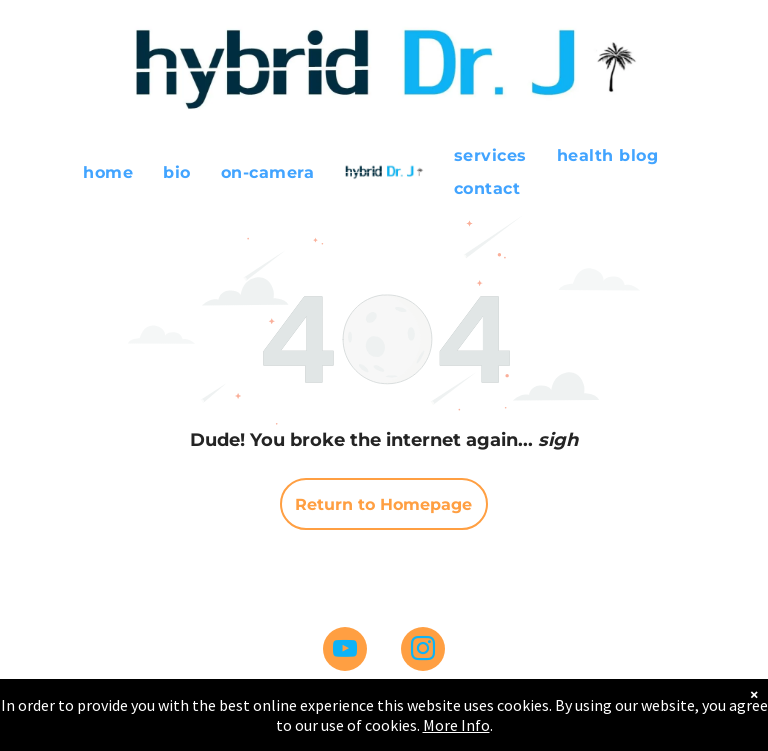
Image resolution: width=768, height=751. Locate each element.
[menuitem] (108, 171)
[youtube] (345, 651)
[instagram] (423, 651)
